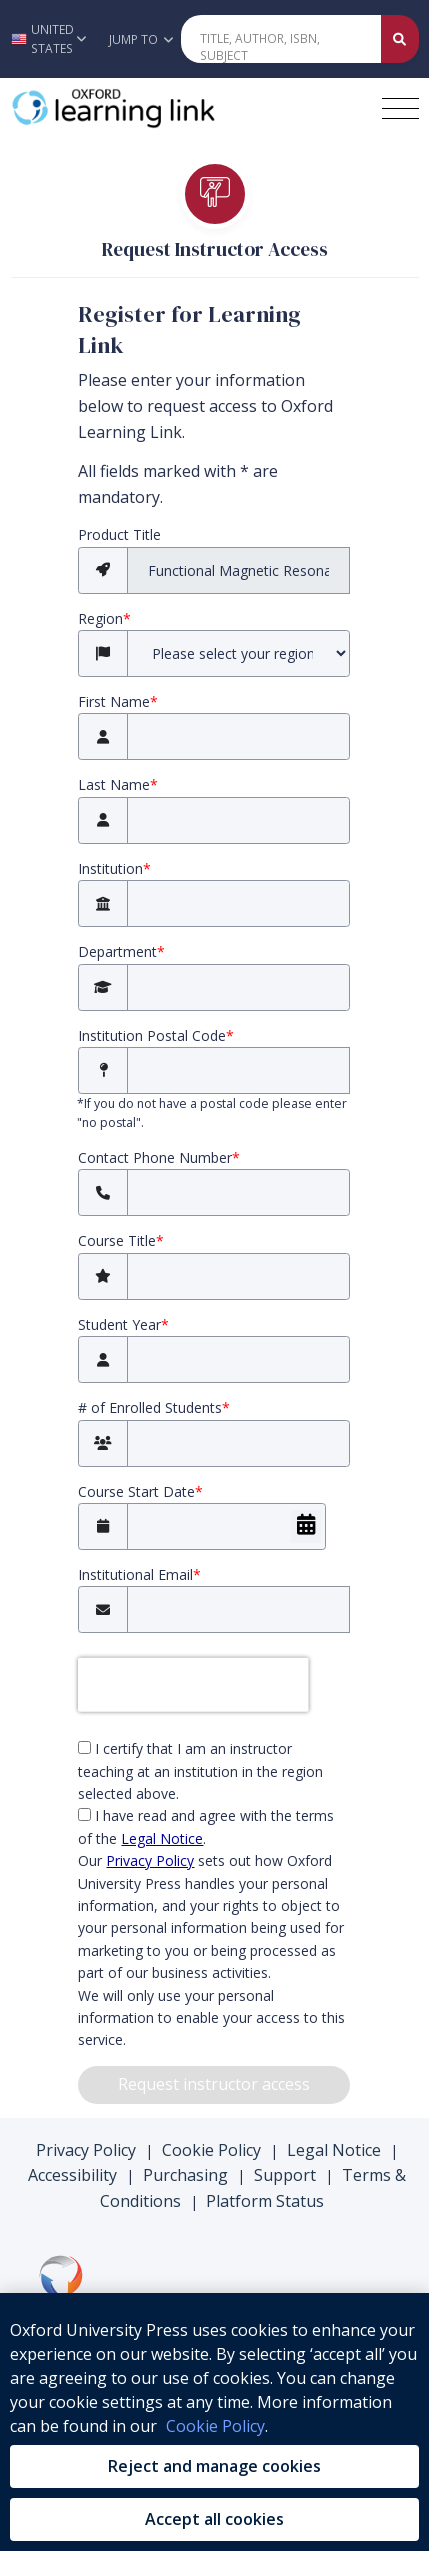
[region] (214, 2422)
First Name (118, 701)
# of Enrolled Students (154, 1407)
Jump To (141, 39)
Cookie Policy (211, 2150)
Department (121, 951)
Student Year (123, 1324)
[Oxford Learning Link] (161, 108)
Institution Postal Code (156, 1035)
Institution (114, 868)
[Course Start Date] (226, 1526)
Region (104, 618)
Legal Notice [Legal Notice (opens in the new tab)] (162, 1838)
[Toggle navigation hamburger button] (400, 108)
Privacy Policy (86, 2150)
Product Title (119, 534)
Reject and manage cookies (214, 2466)
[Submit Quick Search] (400, 39)
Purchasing (185, 2175)
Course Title (121, 1240)
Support (285, 2175)
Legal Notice (334, 2150)
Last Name (118, 784)
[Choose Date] (306, 1526)
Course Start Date (140, 1491)
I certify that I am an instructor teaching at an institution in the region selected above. (200, 1771)
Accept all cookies (214, 2519)
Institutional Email (139, 1574)
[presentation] (193, 1685)
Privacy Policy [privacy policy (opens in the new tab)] (150, 1860)
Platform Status (265, 2201)
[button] (48, 39)
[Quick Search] (281, 39)
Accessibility (72, 2175)
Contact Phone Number (159, 1157)
